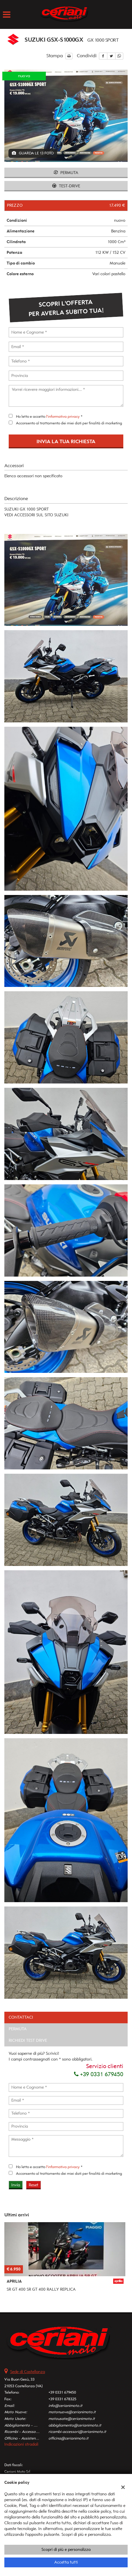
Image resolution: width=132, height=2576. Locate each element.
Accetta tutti (66, 2562)
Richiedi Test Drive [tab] (28, 2040)
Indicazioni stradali (21, 2444)
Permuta (66, 172)
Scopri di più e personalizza (66, 2549)
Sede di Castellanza (27, 2371)
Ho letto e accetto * (49, 416)
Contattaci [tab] (21, 2017)
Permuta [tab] (18, 2028)
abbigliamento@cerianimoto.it (74, 2425)
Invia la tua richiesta (66, 441)
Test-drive (66, 186)
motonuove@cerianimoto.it (72, 2411)
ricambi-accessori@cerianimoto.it (77, 2431)
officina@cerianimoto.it (68, 2438)
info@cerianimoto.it (65, 2405)
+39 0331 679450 (98, 2074)
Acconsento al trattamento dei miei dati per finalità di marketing (69, 423)
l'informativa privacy (63, 416)
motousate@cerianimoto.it (71, 2418)
